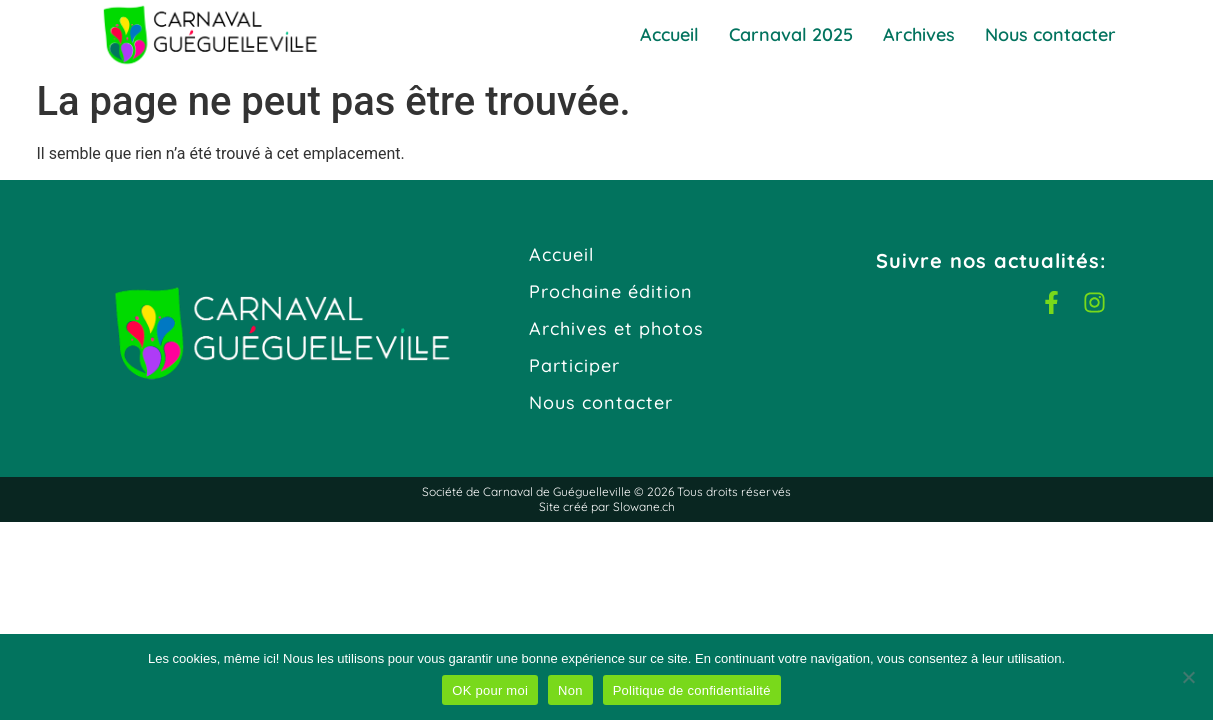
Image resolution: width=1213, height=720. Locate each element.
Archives (919, 34)
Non (570, 690)
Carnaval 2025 (791, 34)
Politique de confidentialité (692, 690)
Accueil (669, 34)
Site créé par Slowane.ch (607, 506)
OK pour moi (490, 690)
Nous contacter (1050, 34)
